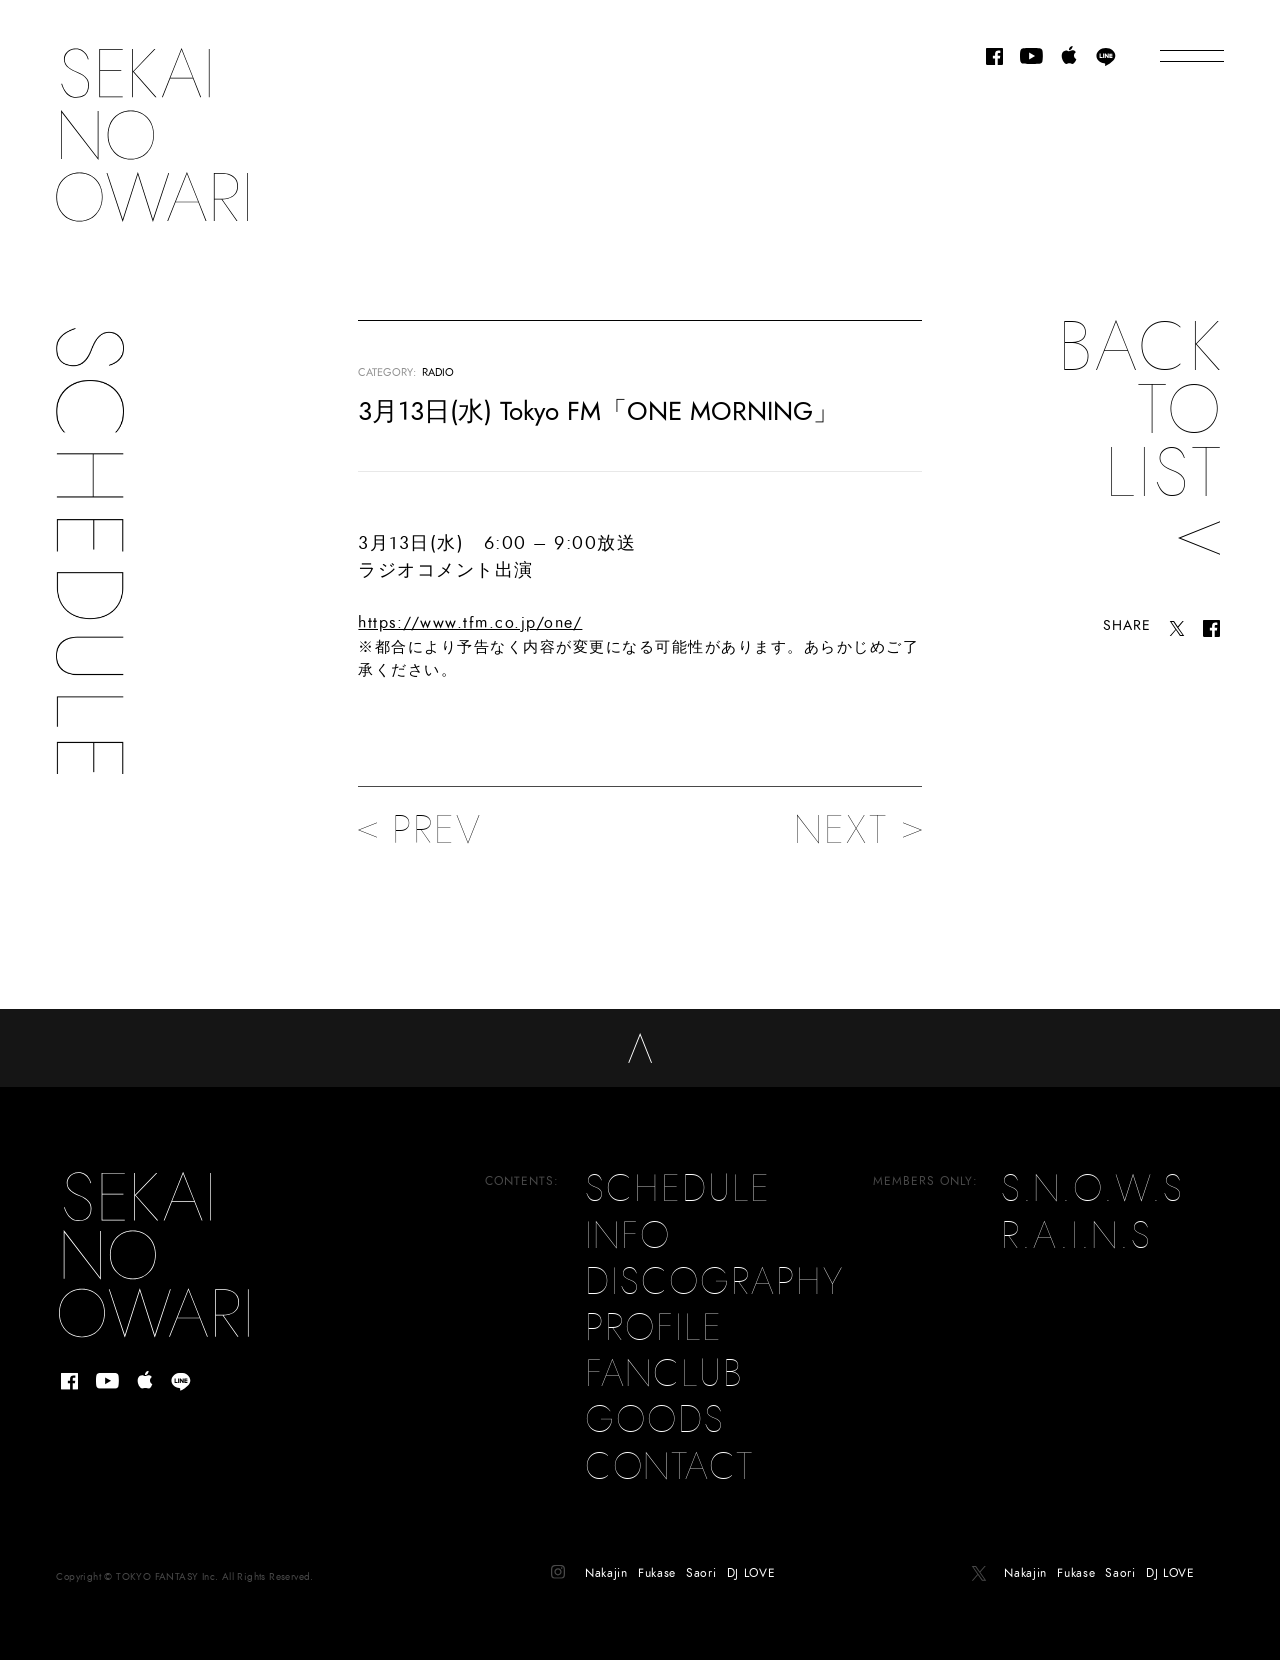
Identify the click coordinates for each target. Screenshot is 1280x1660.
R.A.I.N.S (1076, 1222)
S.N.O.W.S (1092, 1176)
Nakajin (606, 1559)
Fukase (657, 1559)
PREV (420, 830)
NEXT (858, 830)
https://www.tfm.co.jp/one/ (470, 623)
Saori (701, 1559)
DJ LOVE (751, 1559)
